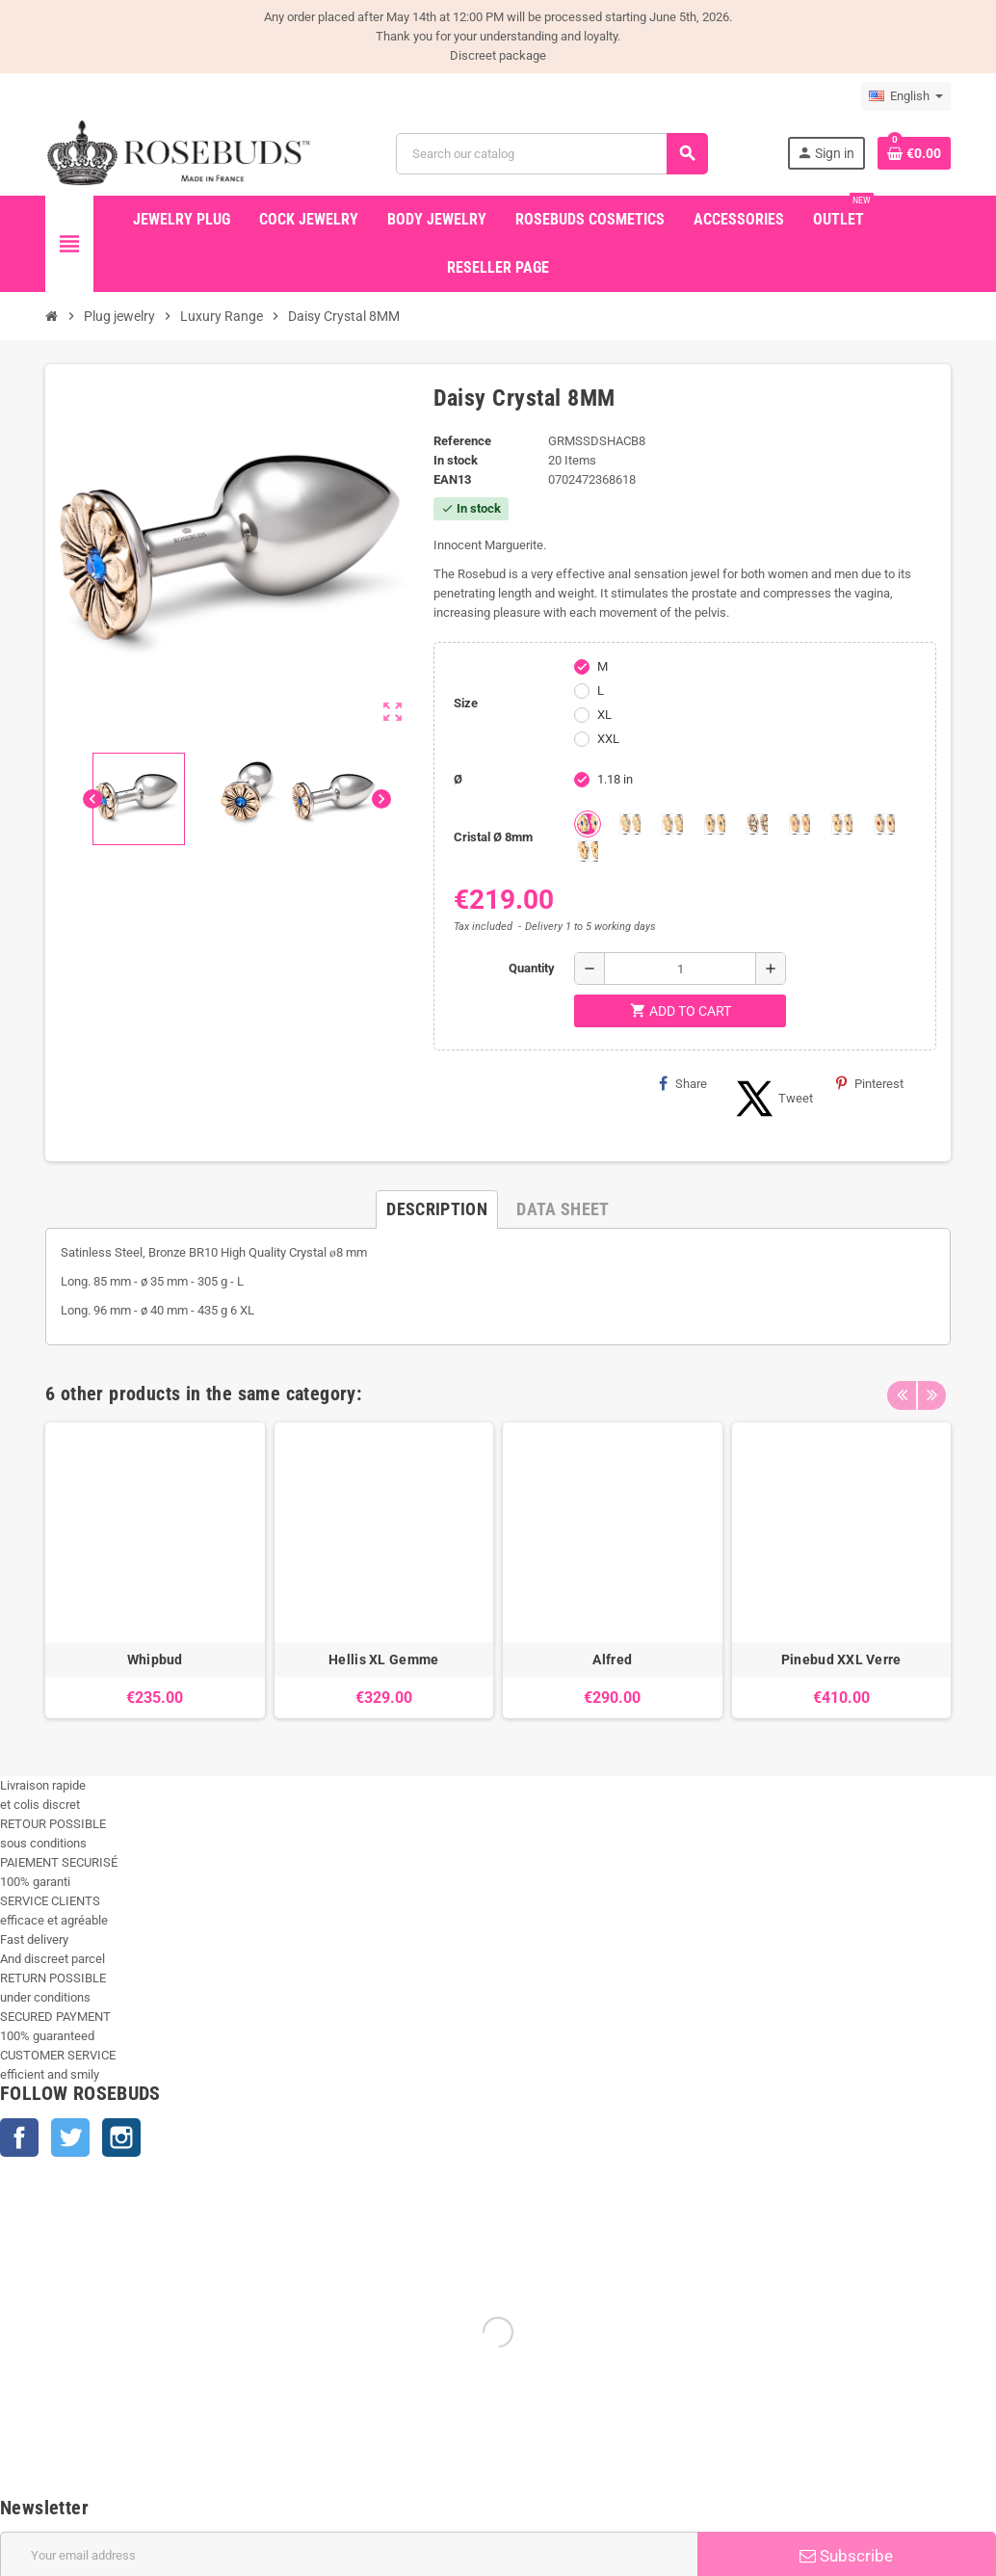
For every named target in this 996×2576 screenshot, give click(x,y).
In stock (455, 460)
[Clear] (672, 823)
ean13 (452, 479)
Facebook (19, 2137)
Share (683, 1083)
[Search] (552, 153)
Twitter (70, 2137)
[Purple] (841, 823)
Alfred (612, 1659)
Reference (462, 441)
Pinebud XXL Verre (841, 1659)
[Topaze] (587, 850)
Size (466, 703)
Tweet (771, 1099)
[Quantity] (680, 968)
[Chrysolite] (629, 823)
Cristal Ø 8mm (493, 837)
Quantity (532, 968)
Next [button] (931, 1388)
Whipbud (155, 1659)
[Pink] (799, 823)
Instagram (121, 2137)
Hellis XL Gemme (383, 1659)
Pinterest (870, 1083)
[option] (155, 1570)
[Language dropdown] (906, 96)
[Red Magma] (884, 823)
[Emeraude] (714, 823)
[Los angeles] (757, 823)
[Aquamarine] (587, 823)
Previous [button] (901, 1388)
